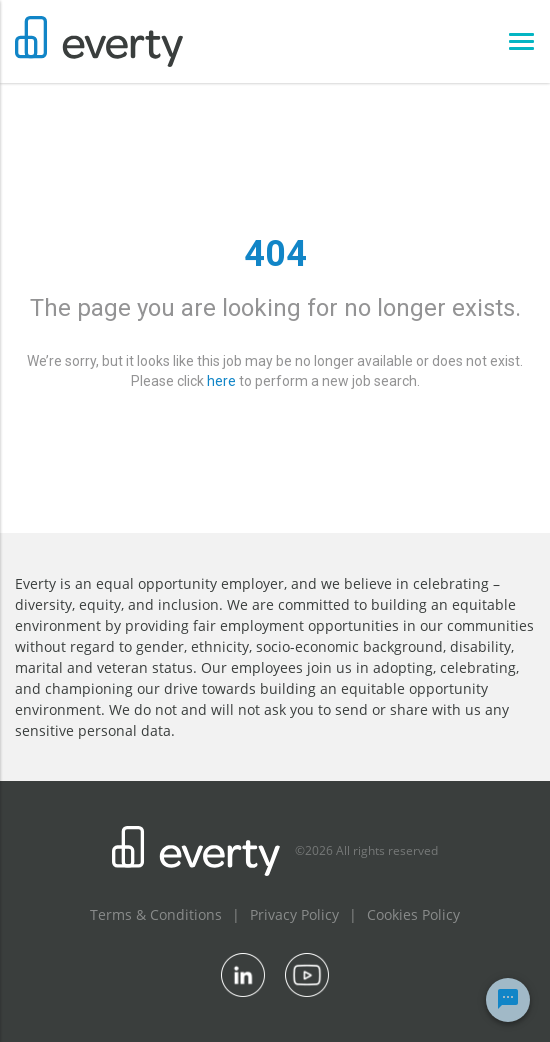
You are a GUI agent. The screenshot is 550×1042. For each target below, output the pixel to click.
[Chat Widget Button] (508, 1000)
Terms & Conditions (156, 914)
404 (275, 254)
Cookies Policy (413, 914)
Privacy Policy (294, 914)
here (221, 381)
